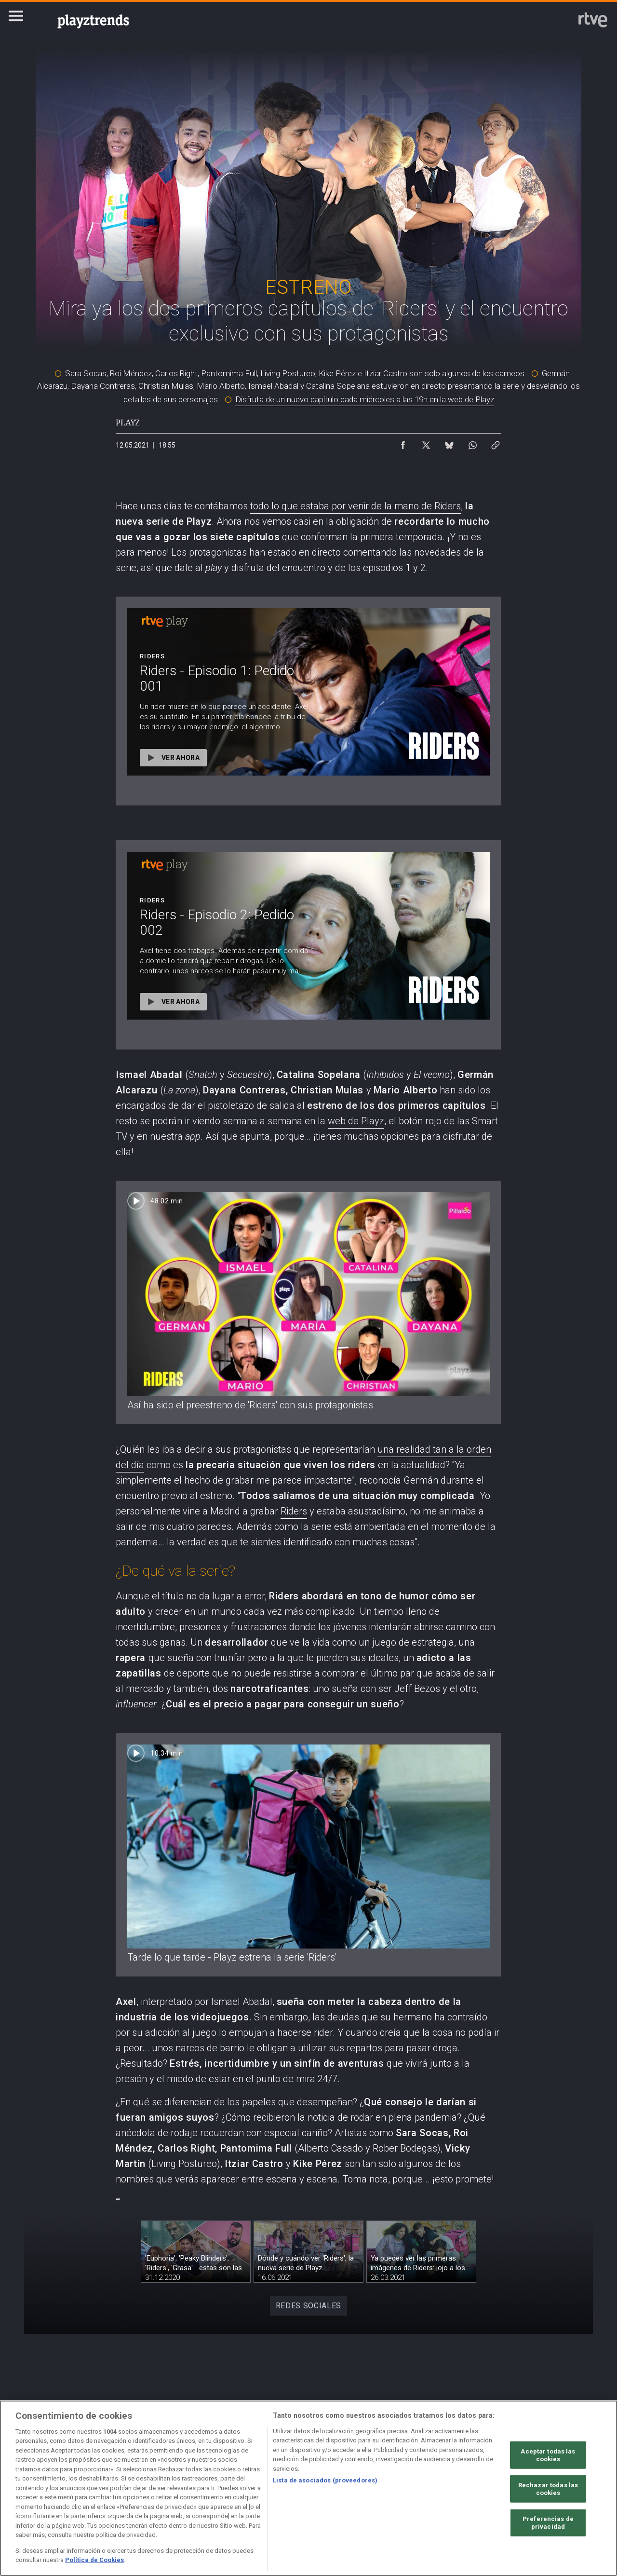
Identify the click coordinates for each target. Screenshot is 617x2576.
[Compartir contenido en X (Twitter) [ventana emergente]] (426, 443)
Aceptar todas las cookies (548, 2455)
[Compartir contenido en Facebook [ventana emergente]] (403, 443)
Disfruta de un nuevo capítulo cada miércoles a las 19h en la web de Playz (364, 399)
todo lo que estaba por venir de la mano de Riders (355, 506)
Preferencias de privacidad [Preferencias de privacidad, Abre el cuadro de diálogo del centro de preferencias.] (548, 2522)
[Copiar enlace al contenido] (495, 443)
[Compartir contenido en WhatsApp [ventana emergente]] (472, 443)
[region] (308, 2488)
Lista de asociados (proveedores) (325, 2480)
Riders (294, 1511)
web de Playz (356, 1121)
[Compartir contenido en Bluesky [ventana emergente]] (449, 443)
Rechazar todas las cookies (548, 2488)
